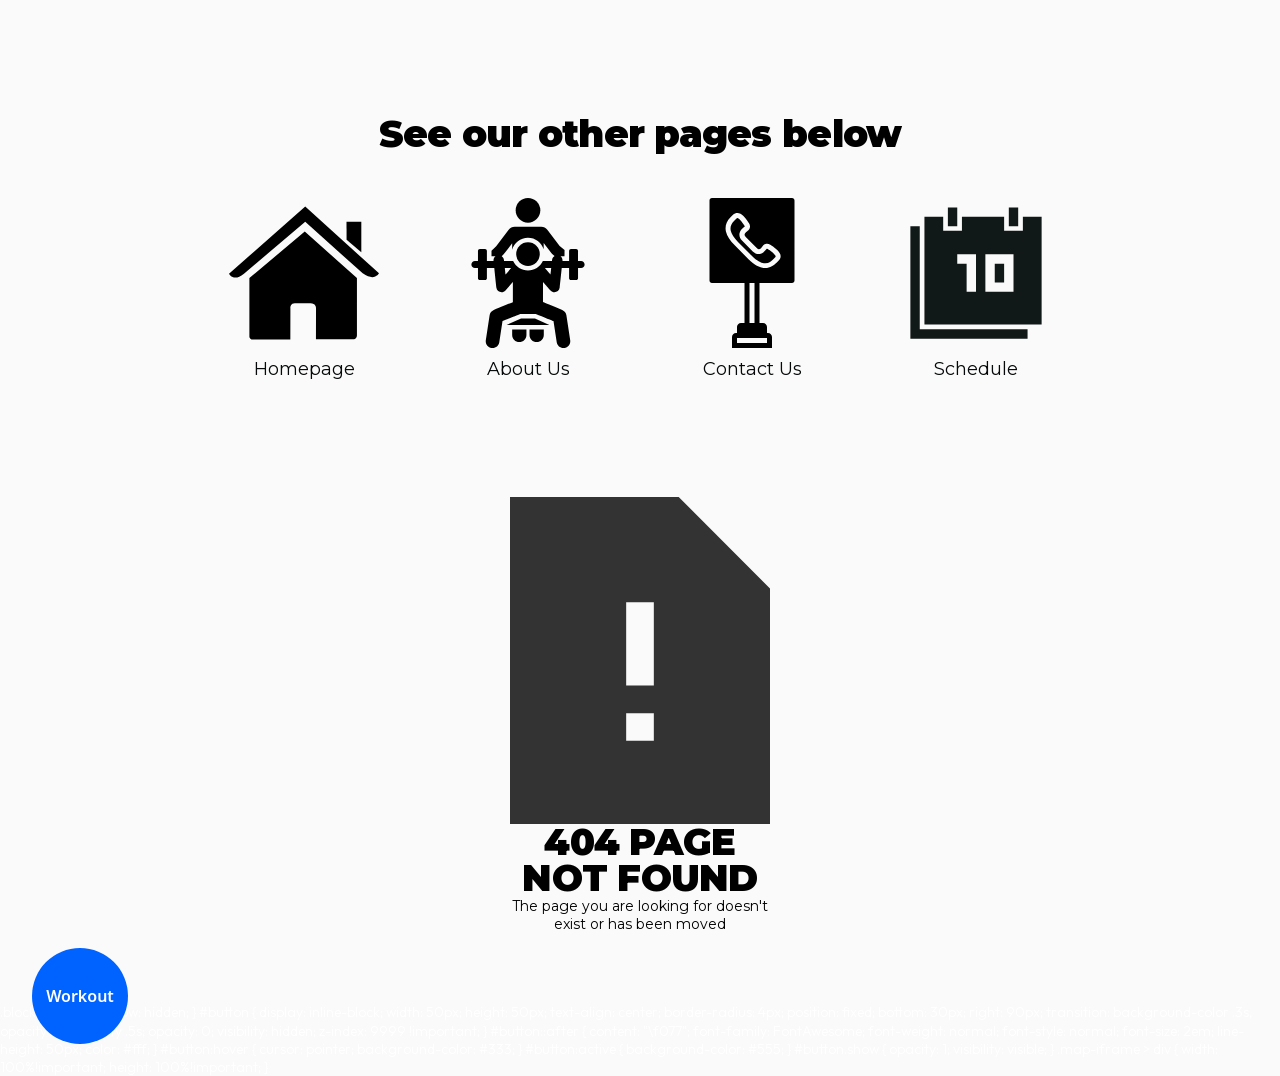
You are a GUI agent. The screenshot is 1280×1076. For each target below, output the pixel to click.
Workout (80, 996)
